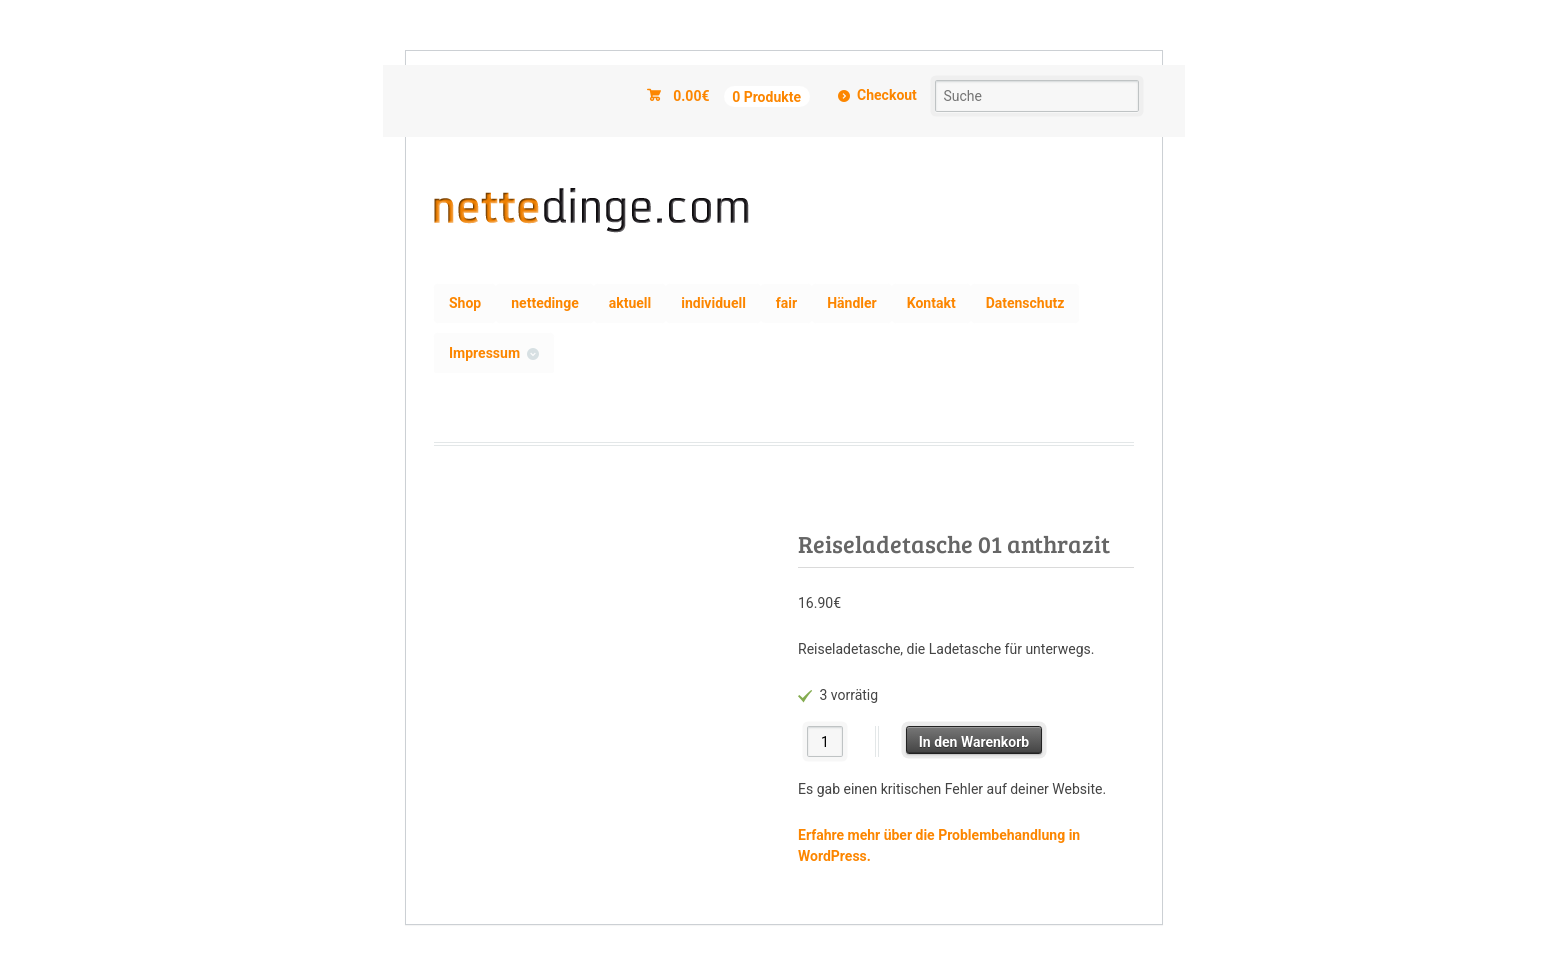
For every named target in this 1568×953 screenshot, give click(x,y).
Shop (465, 303)
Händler (852, 303)
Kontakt (931, 303)
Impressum (484, 353)
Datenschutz (1025, 303)
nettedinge (544, 303)
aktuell (630, 303)
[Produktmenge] (825, 741)
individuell (713, 303)
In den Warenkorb (974, 742)
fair (786, 303)
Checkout (887, 95)
